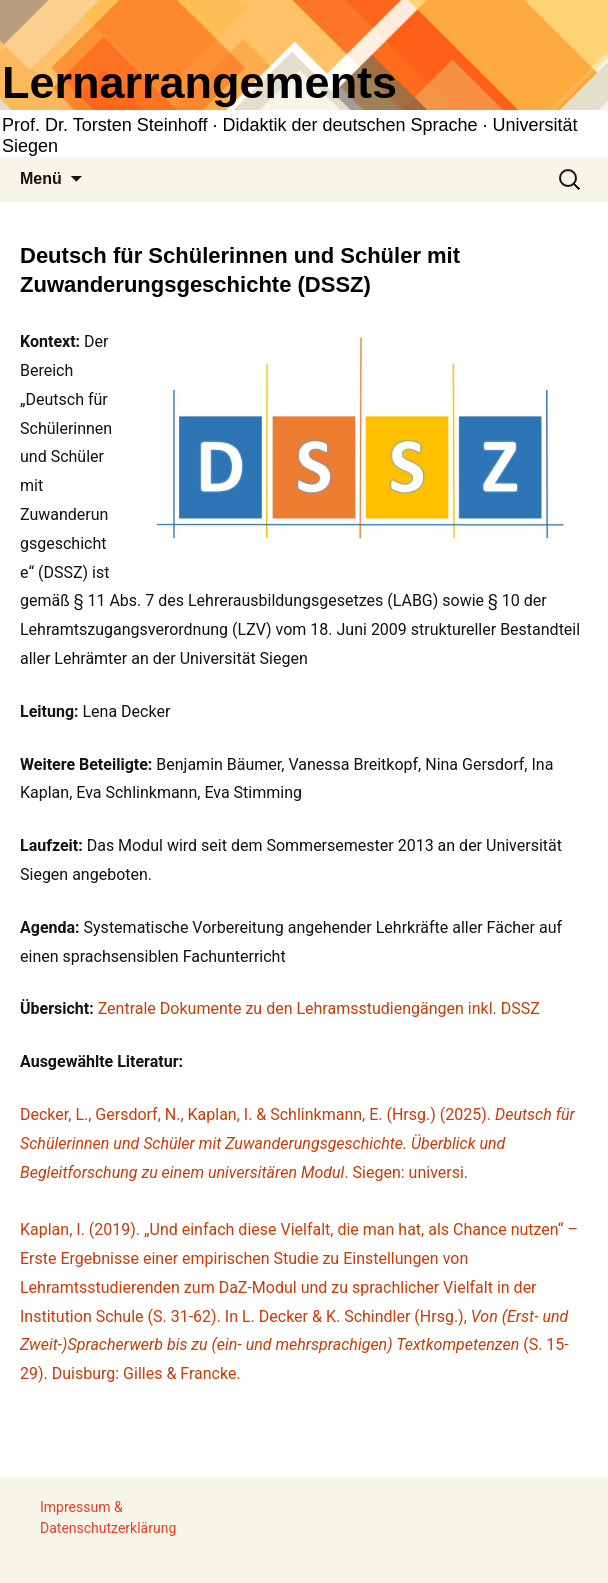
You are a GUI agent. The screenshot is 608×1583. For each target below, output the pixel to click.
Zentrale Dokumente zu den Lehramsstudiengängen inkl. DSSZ (319, 1008)
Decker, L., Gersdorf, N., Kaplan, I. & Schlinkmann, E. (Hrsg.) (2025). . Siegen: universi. (297, 1143)
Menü (41, 178)
